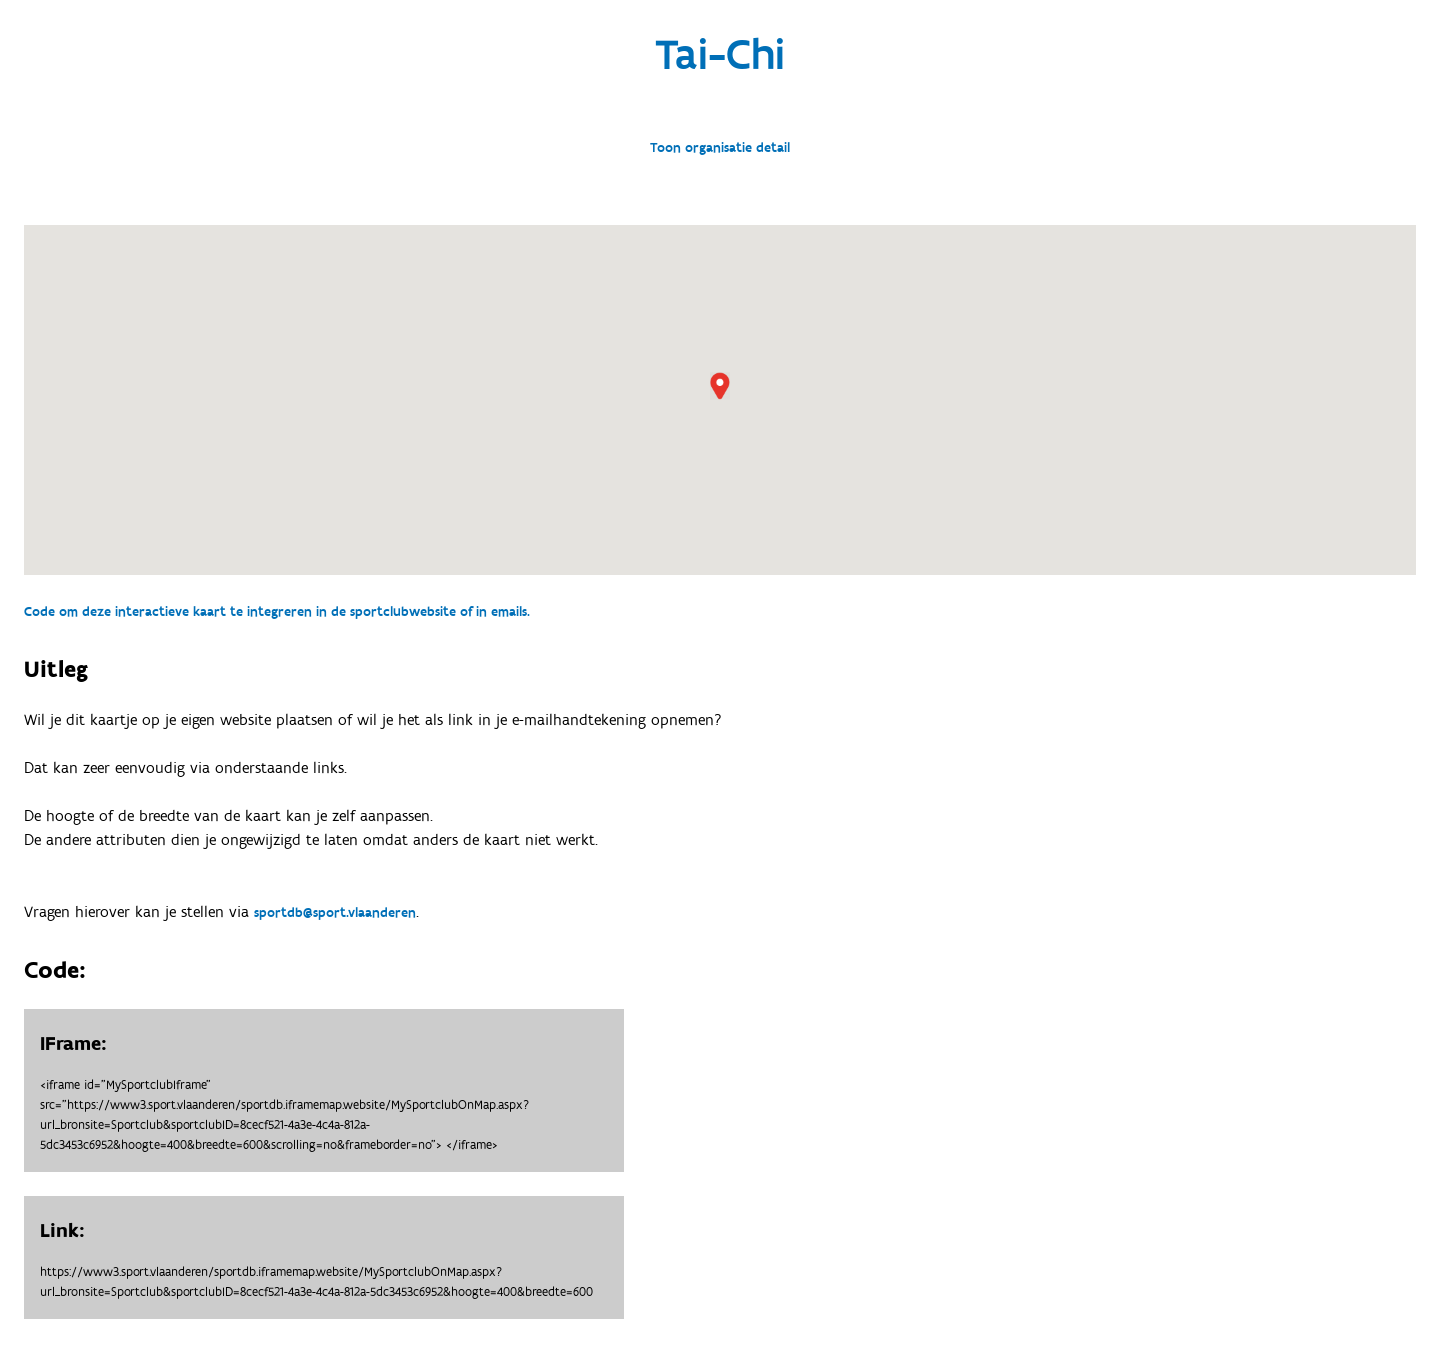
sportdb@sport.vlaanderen (335, 913)
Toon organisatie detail (720, 148)
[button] (720, 386)
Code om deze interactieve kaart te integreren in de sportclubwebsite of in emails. (277, 612)
